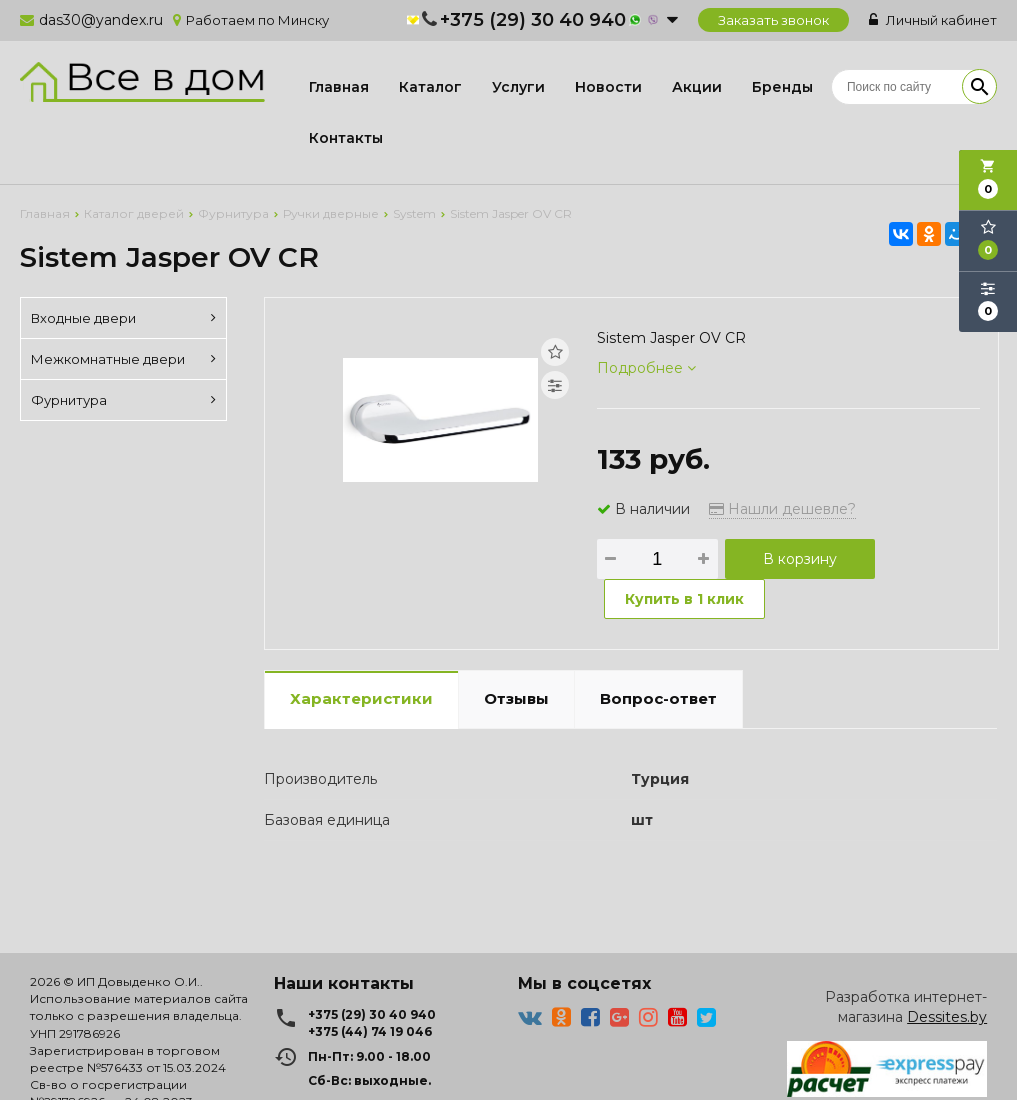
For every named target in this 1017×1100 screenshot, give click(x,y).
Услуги (518, 87)
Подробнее (646, 368)
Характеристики (361, 698)
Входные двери (123, 318)
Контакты (346, 138)
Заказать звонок (773, 20)
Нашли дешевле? (782, 509)
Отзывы (516, 698)
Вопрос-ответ (658, 698)
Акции (697, 87)
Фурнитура (123, 400)
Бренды (782, 87)
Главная (339, 87)
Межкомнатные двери (123, 359)
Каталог (430, 87)
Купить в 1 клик (684, 599)
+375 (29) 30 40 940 (533, 20)
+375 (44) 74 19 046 (370, 1031)
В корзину (800, 559)
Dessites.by (947, 1017)
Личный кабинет (933, 20)
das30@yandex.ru (101, 20)
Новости (608, 87)
